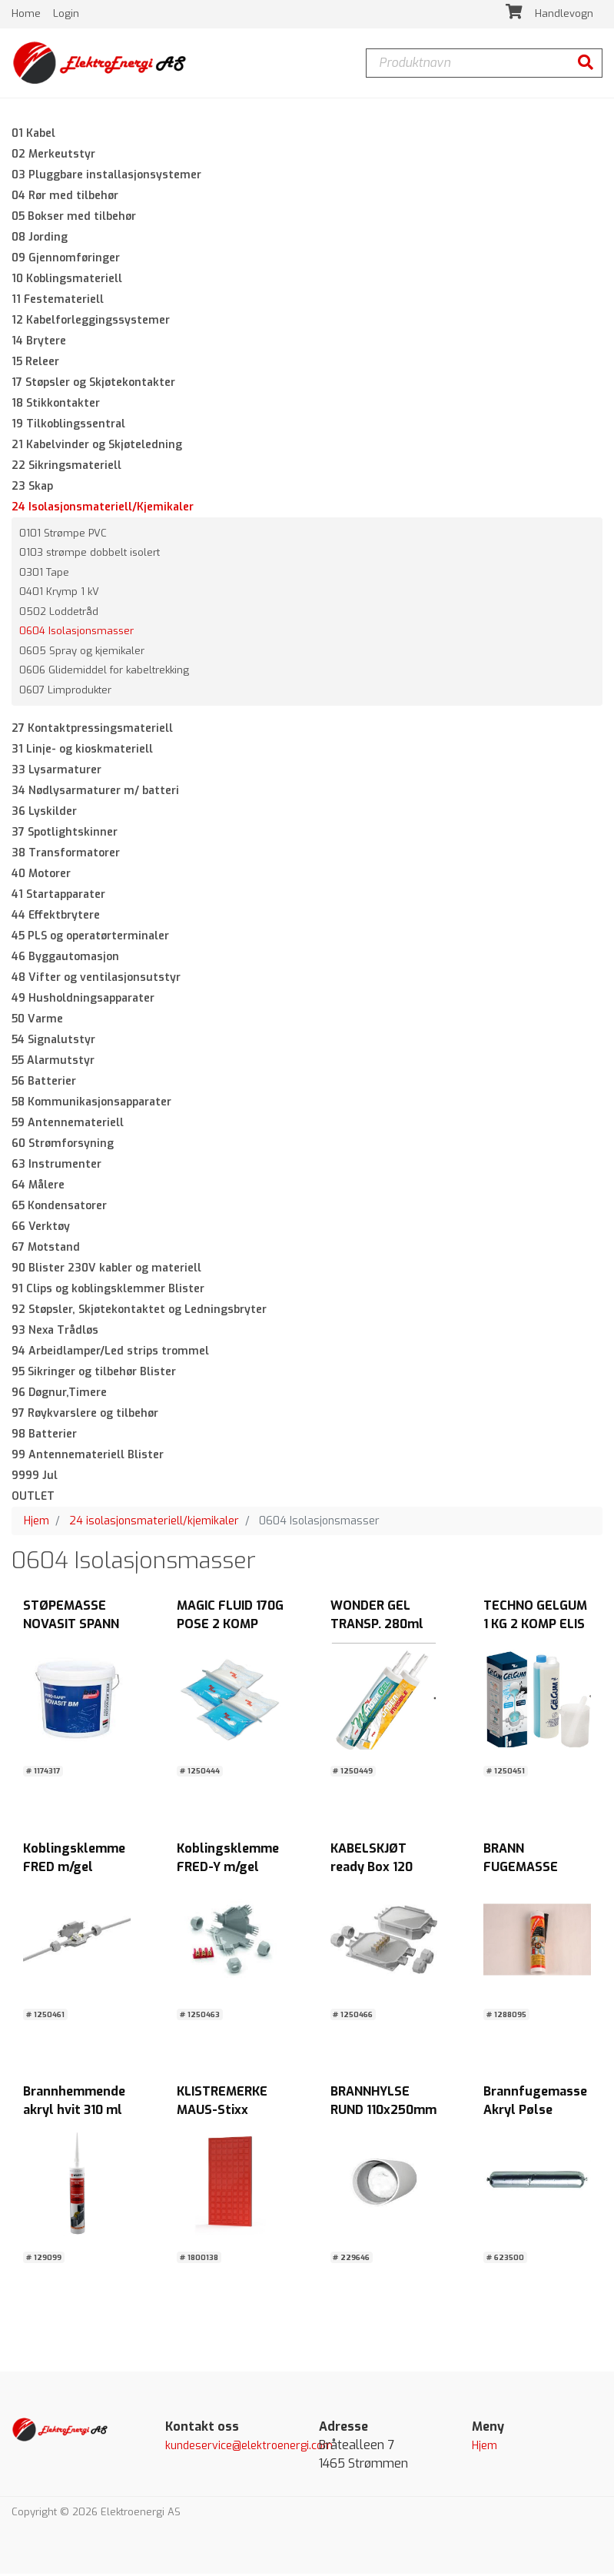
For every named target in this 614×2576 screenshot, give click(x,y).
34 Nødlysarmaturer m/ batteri (95, 793)
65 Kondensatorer (59, 1209)
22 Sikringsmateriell (66, 467)
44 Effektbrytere (56, 918)
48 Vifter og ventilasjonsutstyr (96, 980)
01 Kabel (33, 135)
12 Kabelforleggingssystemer (91, 322)
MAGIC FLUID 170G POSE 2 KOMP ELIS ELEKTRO (230, 1626)
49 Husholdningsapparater (83, 1001)
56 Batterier (44, 1084)
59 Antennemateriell (68, 1125)
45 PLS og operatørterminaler (90, 939)
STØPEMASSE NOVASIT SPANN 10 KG (71, 1626)
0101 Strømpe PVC (63, 535)
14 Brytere (39, 343)
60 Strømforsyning (63, 1146)
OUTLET (33, 1499)
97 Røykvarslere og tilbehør (85, 1416)
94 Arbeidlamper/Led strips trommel (110, 1354)
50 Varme (37, 1022)
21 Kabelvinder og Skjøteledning (97, 447)
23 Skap (32, 488)
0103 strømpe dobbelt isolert (89, 555)
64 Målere (38, 1188)
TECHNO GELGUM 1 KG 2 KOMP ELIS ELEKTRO (535, 1626)
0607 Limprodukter (65, 692)
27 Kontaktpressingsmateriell (92, 731)
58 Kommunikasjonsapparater (91, 1105)
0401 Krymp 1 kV (59, 594)
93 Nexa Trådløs (55, 1333)
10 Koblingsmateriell (67, 281)
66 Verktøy (41, 1229)
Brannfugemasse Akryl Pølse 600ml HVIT (535, 2112)
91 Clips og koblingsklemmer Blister (108, 1292)
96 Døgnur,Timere (59, 1395)
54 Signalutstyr (53, 1042)
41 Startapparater (58, 897)
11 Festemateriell (58, 301)
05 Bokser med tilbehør (74, 218)
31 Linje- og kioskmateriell (82, 752)
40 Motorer (41, 876)
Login (66, 15)
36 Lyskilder (44, 814)
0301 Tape (44, 574)
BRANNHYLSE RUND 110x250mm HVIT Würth (383, 2112)
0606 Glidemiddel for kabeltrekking (104, 673)
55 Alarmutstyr (53, 1063)
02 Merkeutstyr (53, 156)
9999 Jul (35, 1478)
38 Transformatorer (66, 856)
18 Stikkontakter (56, 405)
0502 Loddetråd (58, 613)
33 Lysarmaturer (56, 773)
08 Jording (40, 239)
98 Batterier (44, 1437)
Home (28, 15)
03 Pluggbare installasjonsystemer (106, 177)
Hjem (36, 1524)
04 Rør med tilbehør (65, 198)
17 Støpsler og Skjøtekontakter (93, 384)
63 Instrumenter (56, 1167)
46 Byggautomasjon (65, 959)
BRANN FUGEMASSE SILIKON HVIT (522, 1869)
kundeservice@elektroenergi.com (249, 2448)
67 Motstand (46, 1250)
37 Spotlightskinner (65, 835)
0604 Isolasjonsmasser (76, 633)
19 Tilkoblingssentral (68, 426)
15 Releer (35, 364)
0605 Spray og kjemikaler (81, 653)
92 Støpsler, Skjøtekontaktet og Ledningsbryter (139, 1312)
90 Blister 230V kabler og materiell (106, 1271)
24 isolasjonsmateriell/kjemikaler (154, 1524)
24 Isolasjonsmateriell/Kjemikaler (103, 509)
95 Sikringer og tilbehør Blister (94, 1375)
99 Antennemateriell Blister (88, 1458)
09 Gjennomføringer (66, 260)
